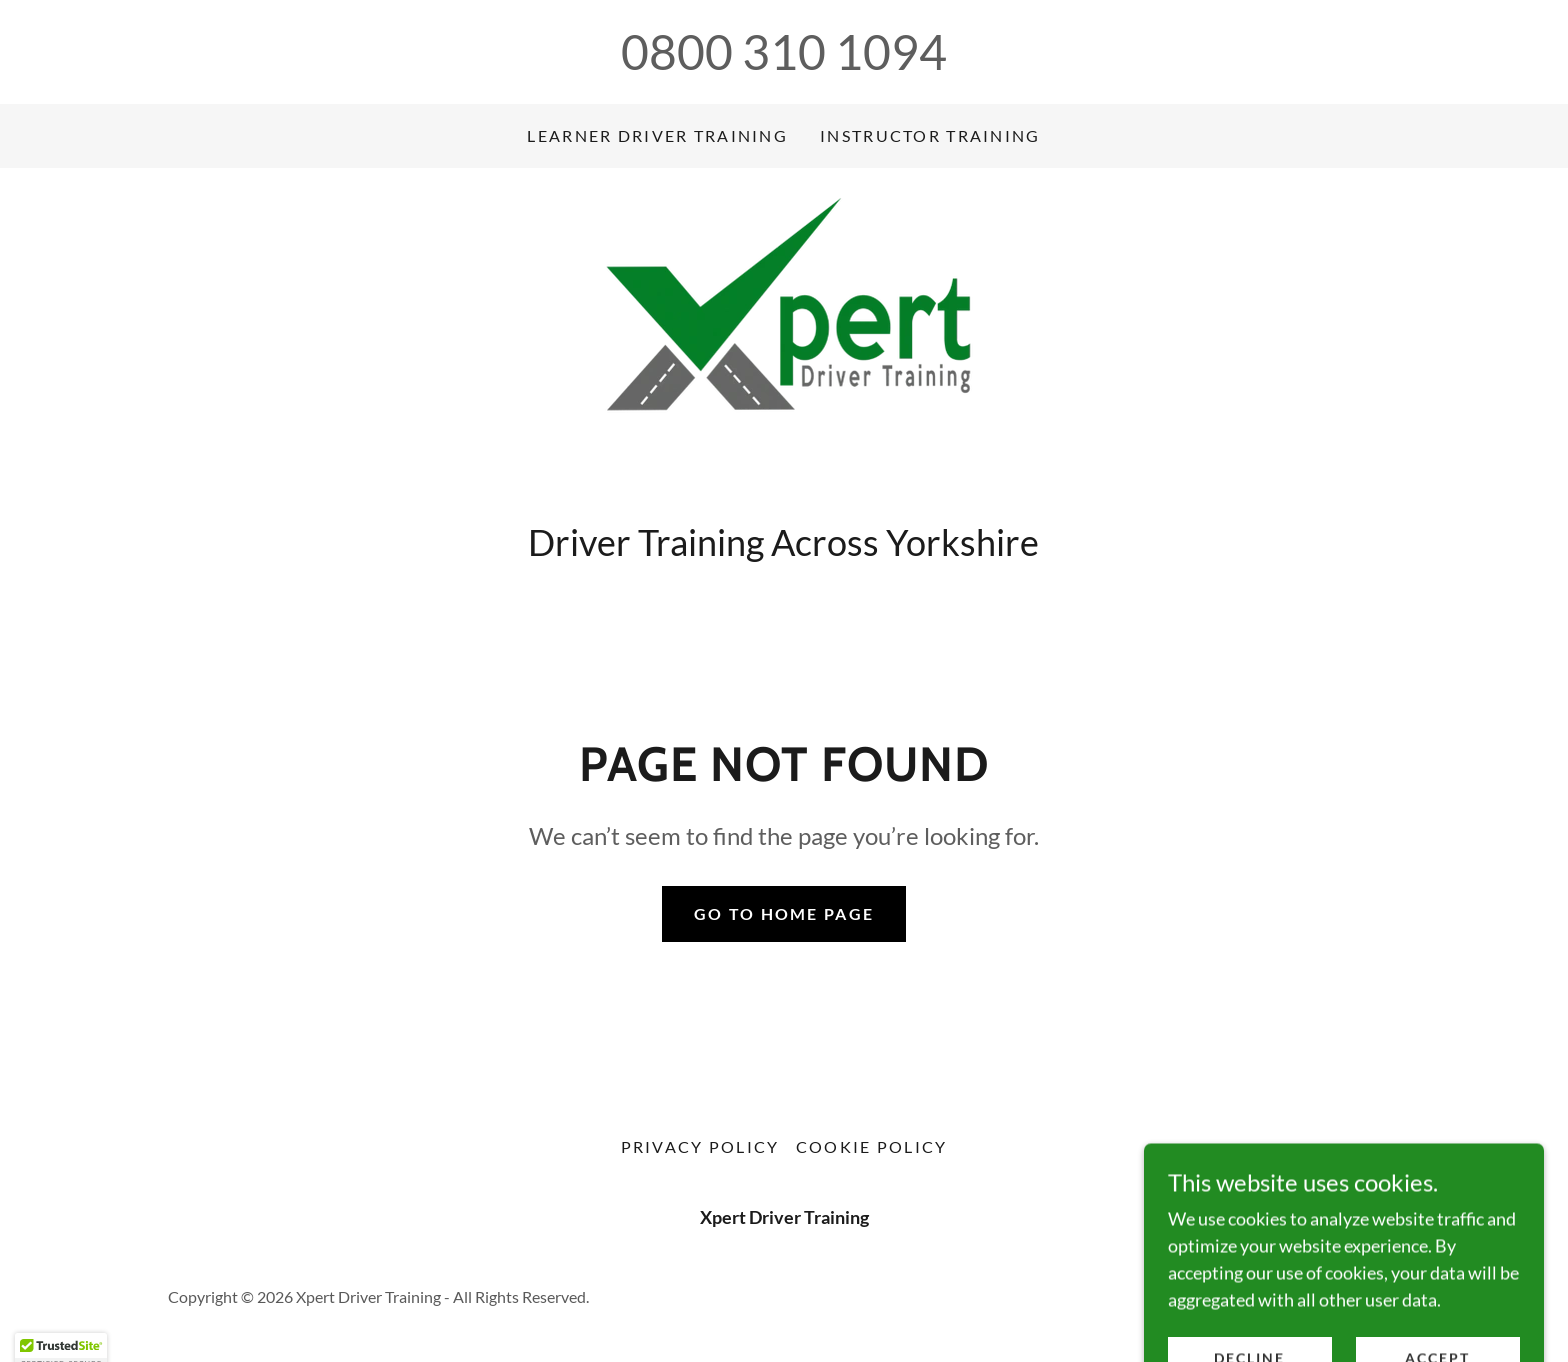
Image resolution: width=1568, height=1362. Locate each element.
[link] (784, 350)
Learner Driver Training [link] (657, 135)
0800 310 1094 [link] (784, 51)
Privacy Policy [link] (700, 1146)
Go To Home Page (784, 913)
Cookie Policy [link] (872, 1146)
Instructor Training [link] (930, 135)
